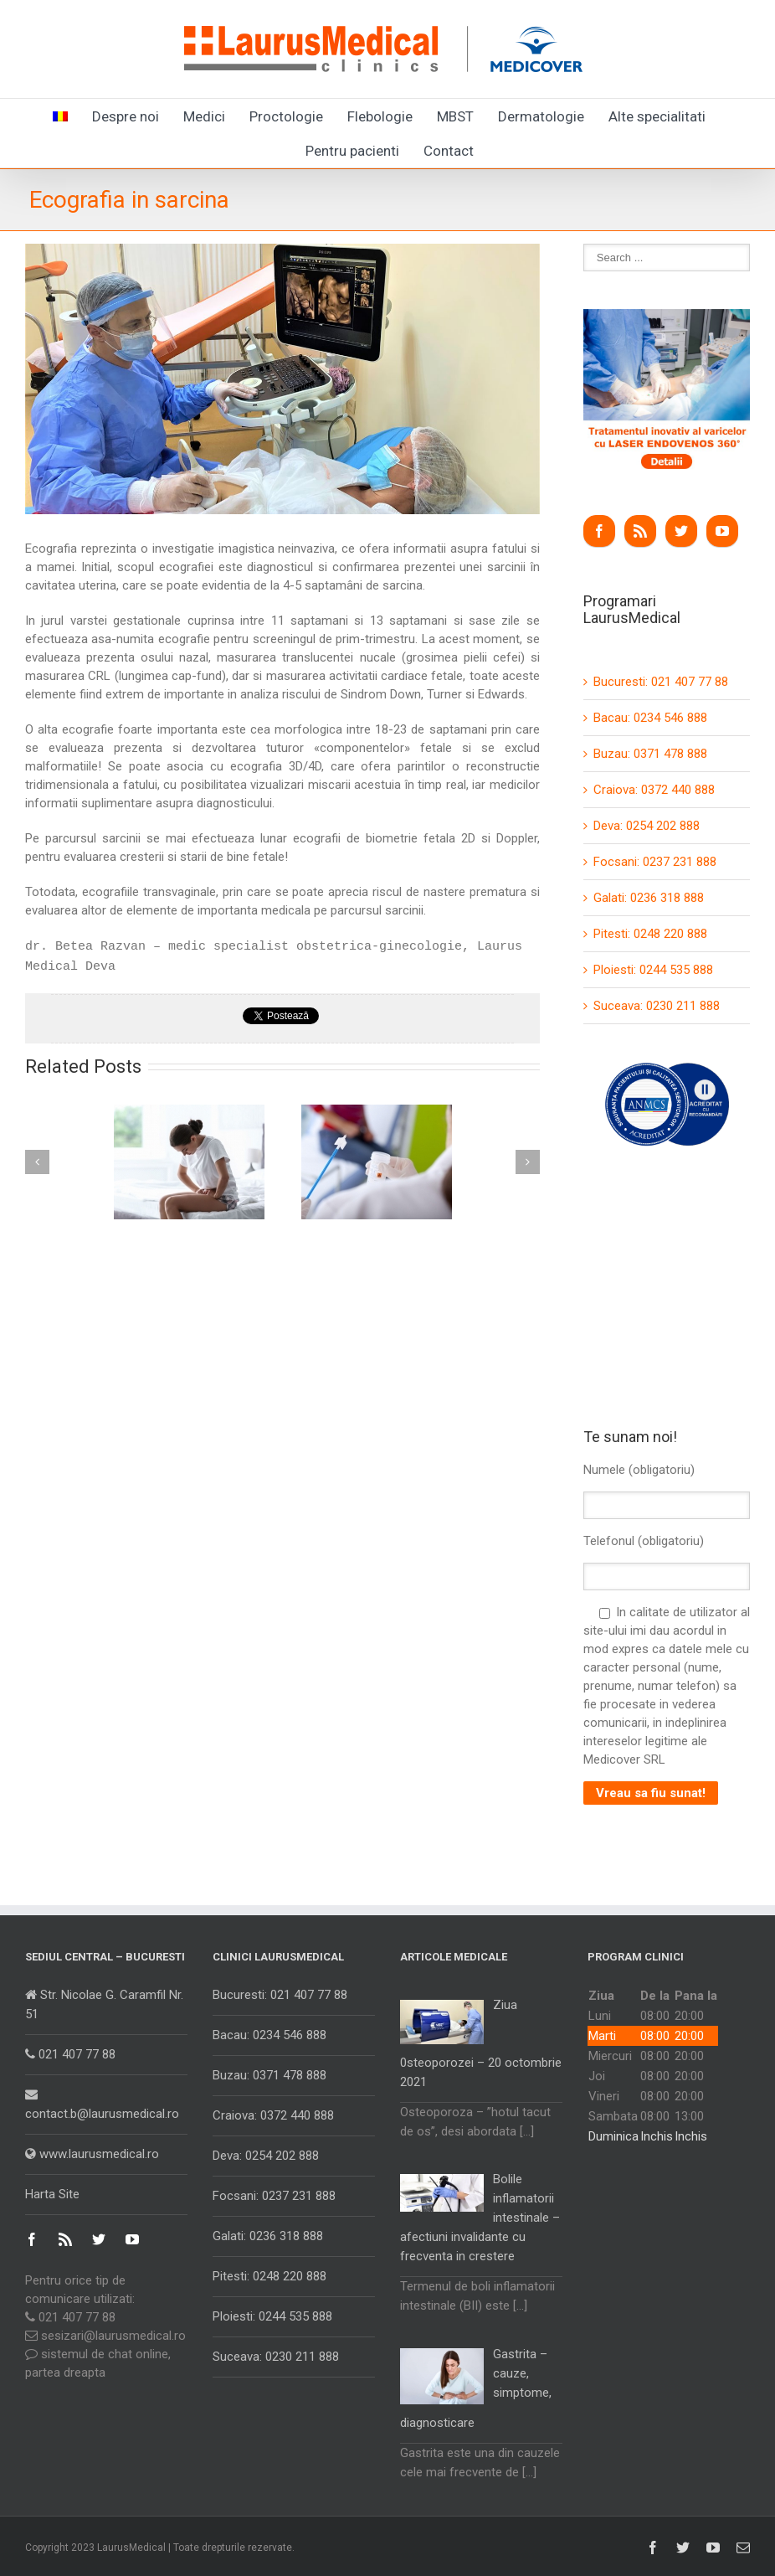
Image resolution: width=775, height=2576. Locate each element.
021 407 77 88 (70, 2054)
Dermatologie (541, 116)
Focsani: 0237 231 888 (654, 861)
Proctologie (286, 116)
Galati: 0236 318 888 (648, 897)
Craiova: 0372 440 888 (654, 789)
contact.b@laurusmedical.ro (102, 2104)
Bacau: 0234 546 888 (650, 717)
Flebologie (380, 116)
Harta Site (52, 2194)
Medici (204, 116)
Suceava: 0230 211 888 (656, 1005)
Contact (448, 150)
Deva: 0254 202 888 (646, 825)
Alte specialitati (657, 116)
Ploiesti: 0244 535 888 (653, 969)
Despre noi (125, 116)
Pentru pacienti (352, 150)
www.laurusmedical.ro (92, 2153)
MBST (455, 116)
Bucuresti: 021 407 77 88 (660, 681)
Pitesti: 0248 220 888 (650, 933)
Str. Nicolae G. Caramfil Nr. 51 (104, 2004)
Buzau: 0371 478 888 (650, 753)
